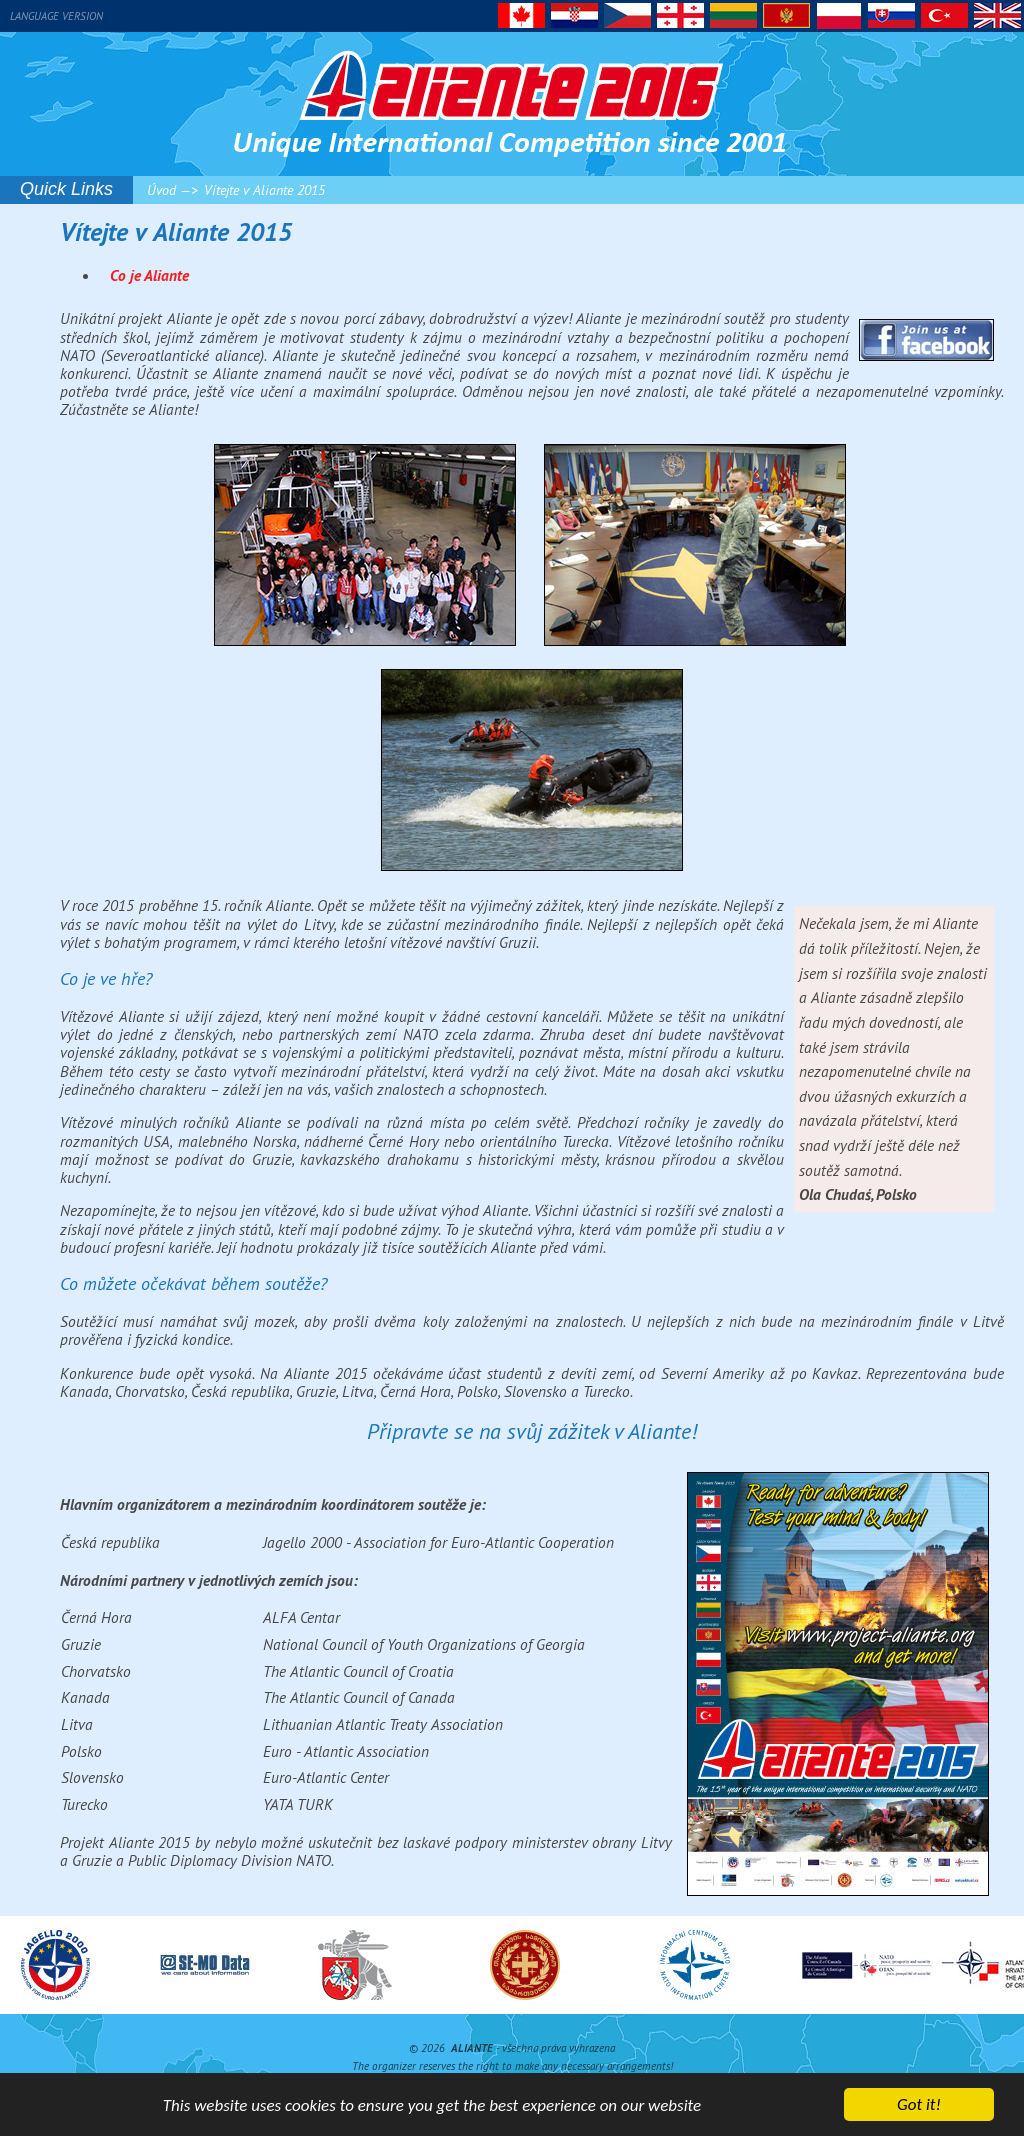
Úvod (161, 190)
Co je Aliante (149, 275)
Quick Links (66, 189)
